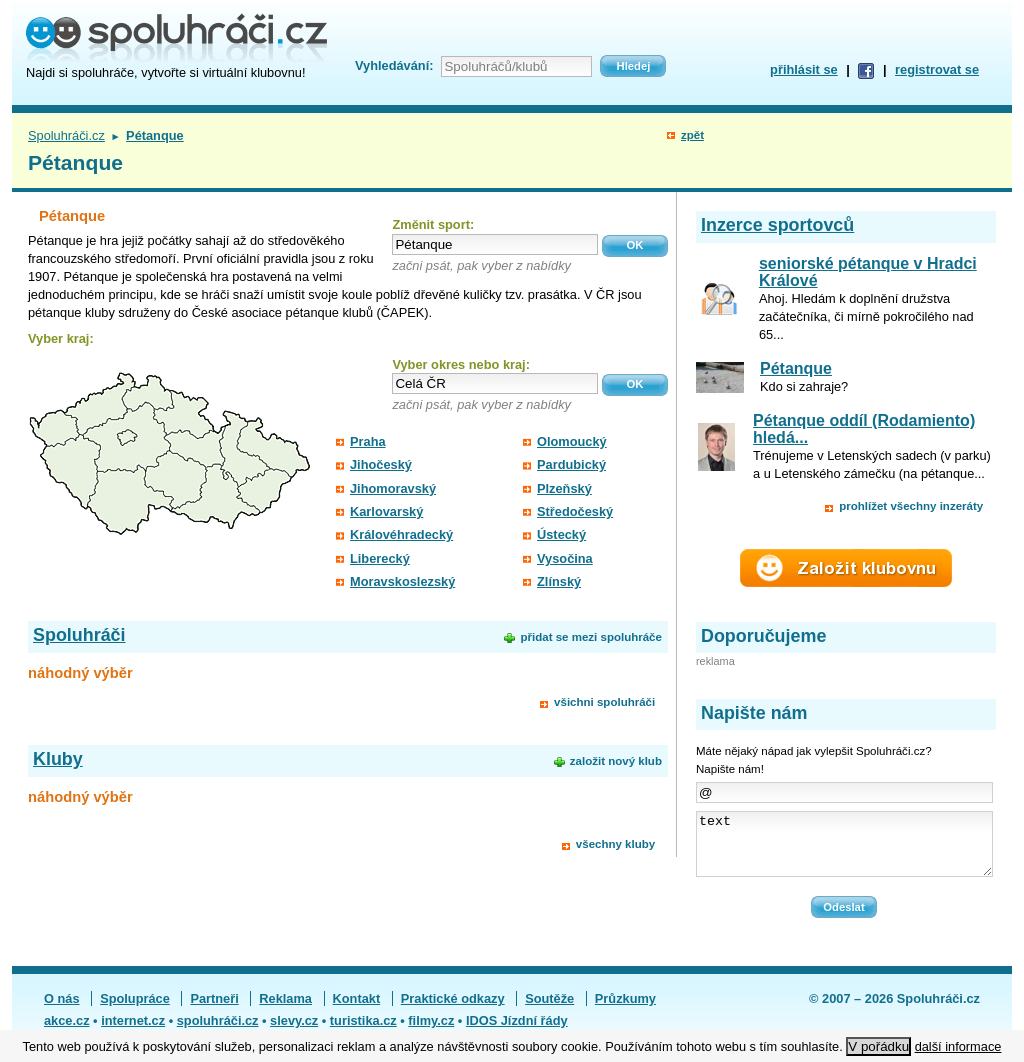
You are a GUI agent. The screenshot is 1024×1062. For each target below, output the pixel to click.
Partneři (214, 1010)
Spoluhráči (79, 635)
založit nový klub (616, 761)
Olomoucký (572, 441)
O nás (62, 1010)
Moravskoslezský (402, 581)
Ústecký (561, 534)
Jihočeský (381, 464)
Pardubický (571, 464)
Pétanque (796, 368)
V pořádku (878, 1046)
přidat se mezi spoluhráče (590, 637)
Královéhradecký (401, 534)
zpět (692, 135)
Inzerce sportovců (777, 225)
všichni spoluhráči (604, 702)
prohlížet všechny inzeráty (911, 506)
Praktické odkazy (453, 1010)
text (844, 850)
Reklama (285, 1010)
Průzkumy (625, 1010)
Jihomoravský (393, 488)
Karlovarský (386, 511)
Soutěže (549, 1010)
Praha (368, 441)
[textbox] (495, 244)
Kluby (58, 759)
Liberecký (380, 558)
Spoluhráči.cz (66, 135)
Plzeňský (564, 488)
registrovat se (937, 69)
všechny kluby (615, 844)
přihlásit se (804, 69)
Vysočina (565, 558)
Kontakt (357, 1010)
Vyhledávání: (394, 65)
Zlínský (559, 581)
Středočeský (575, 511)
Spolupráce (135, 1010)
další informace (958, 1046)
